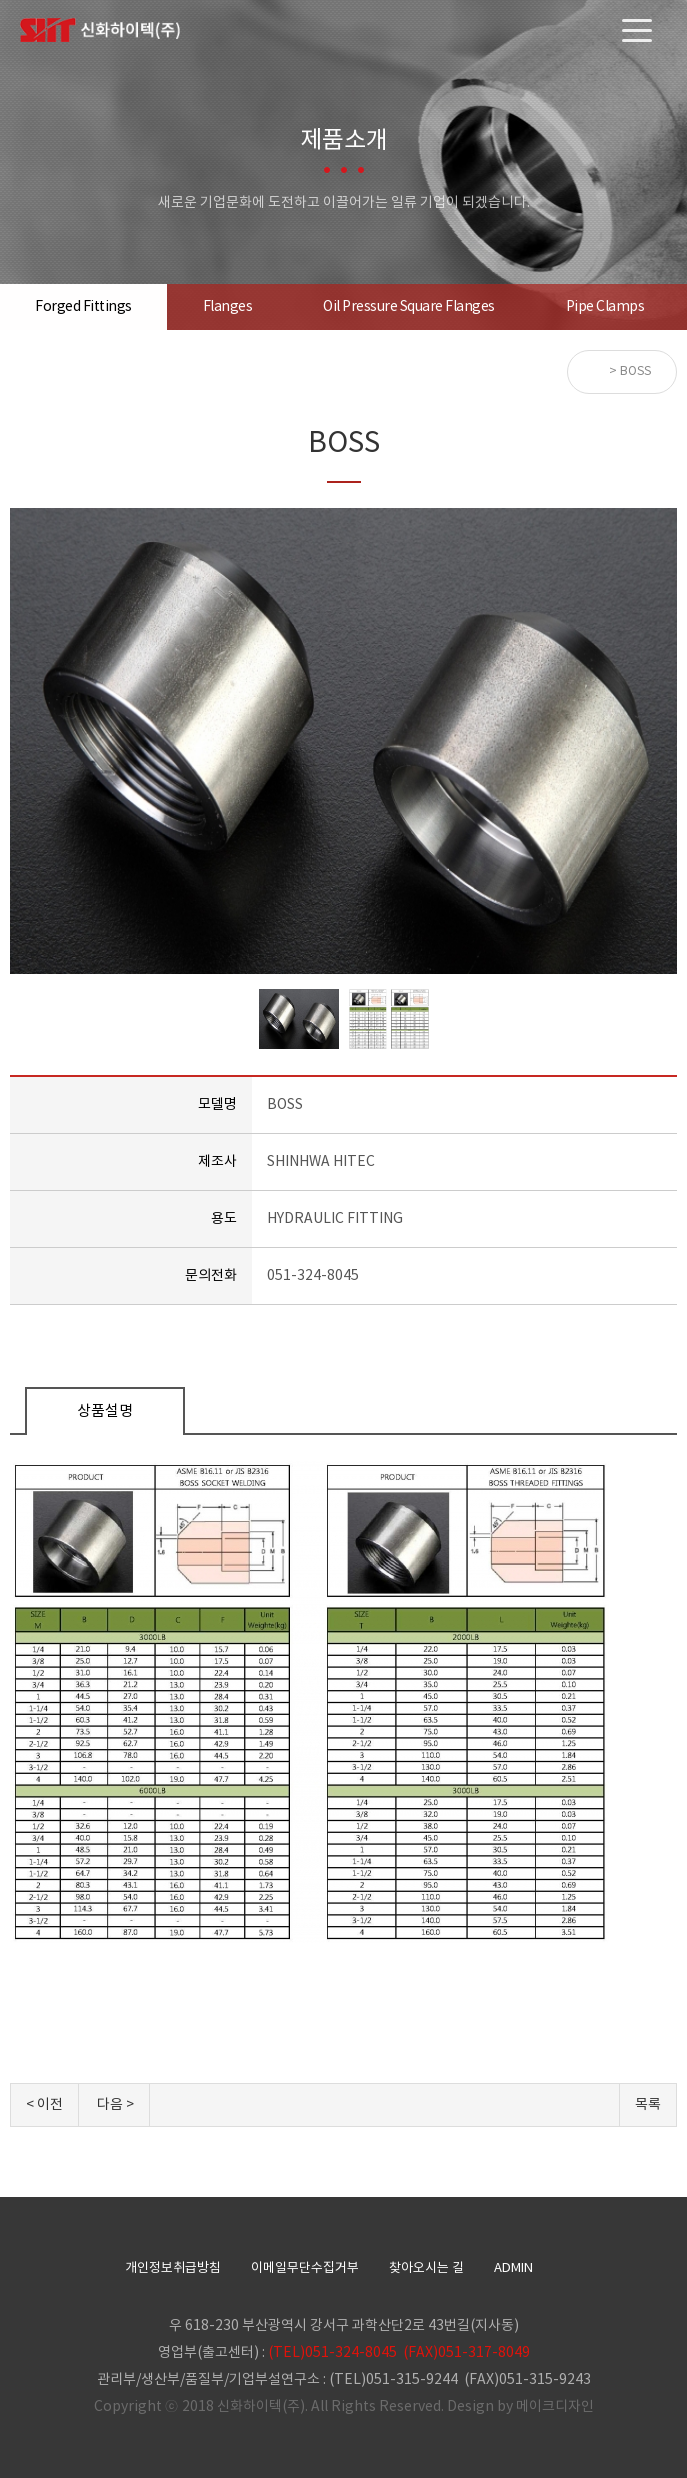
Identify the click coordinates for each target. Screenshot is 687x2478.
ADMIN (513, 2268)
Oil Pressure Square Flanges (409, 307)
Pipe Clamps (605, 307)
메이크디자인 (555, 2407)
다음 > (115, 2105)
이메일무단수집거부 (305, 2268)
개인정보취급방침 (173, 2268)
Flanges (228, 307)
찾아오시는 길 (426, 2268)
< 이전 (44, 2105)
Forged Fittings (83, 307)
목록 (648, 2105)
